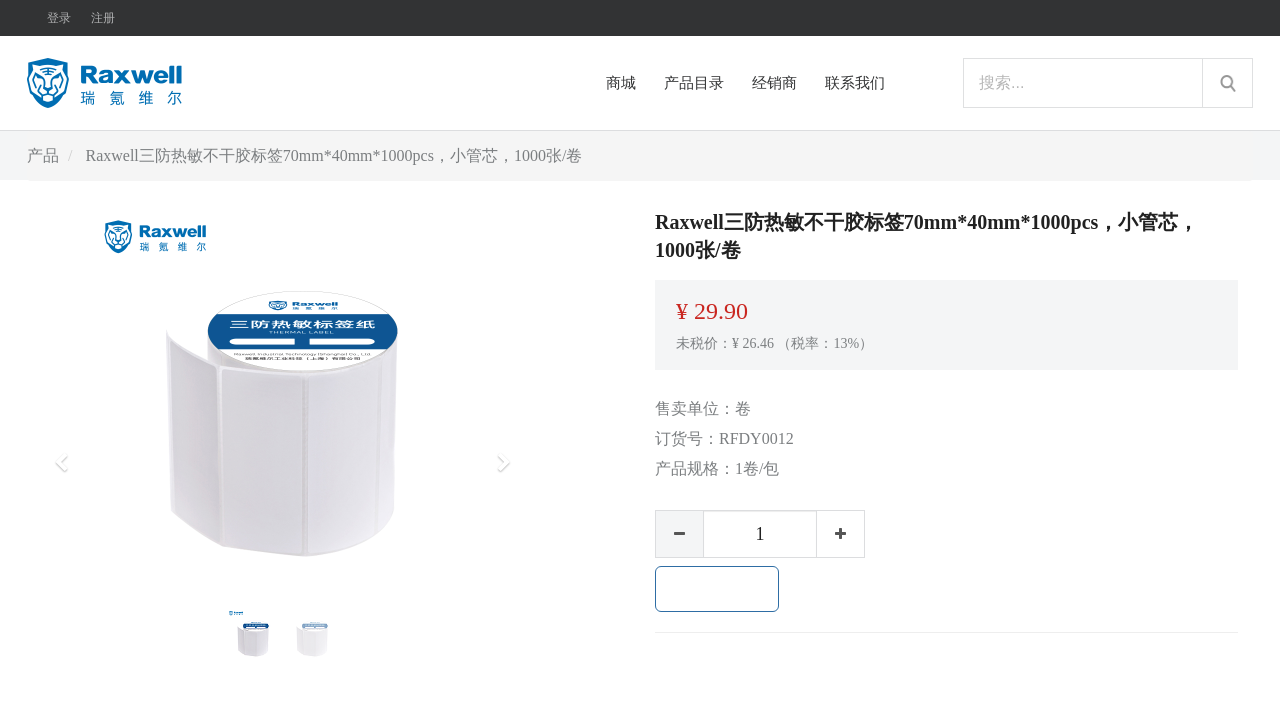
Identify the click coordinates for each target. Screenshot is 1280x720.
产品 (43, 155)
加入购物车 (717, 589)
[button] (68, 453)
